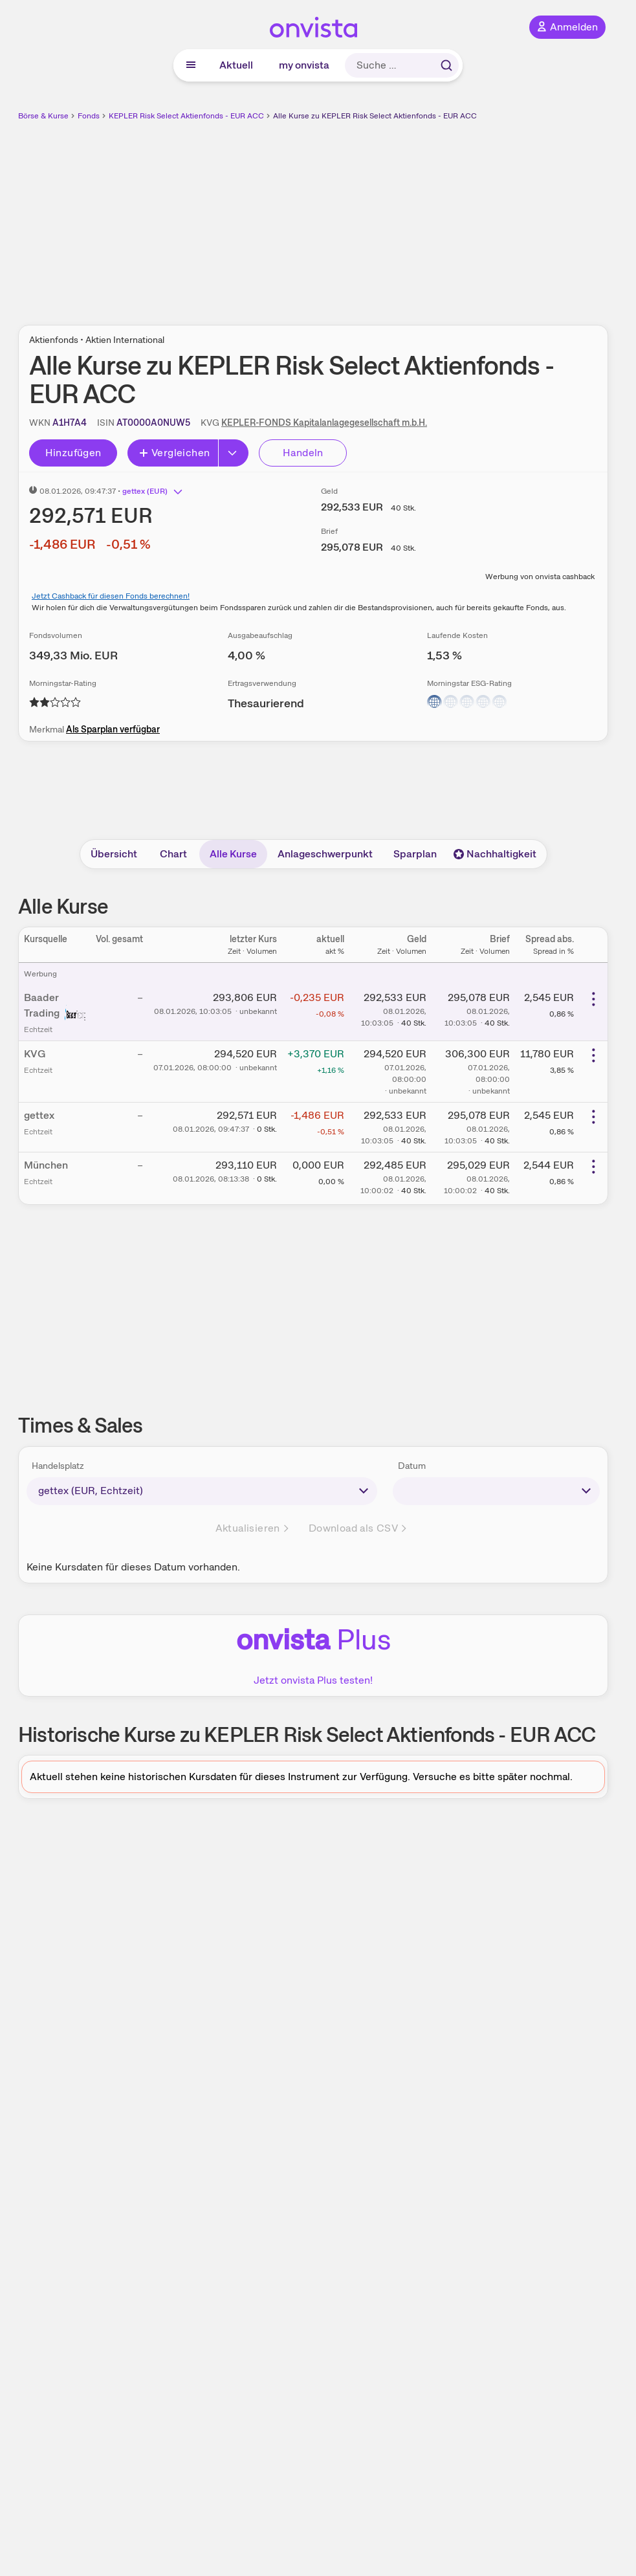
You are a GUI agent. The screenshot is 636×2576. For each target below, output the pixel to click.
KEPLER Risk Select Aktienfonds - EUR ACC (186, 116)
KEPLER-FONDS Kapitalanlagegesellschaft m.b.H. (324, 422)
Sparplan (415, 854)
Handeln (303, 452)
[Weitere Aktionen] (593, 999)
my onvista (304, 65)
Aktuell (236, 65)
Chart (173, 854)
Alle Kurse (233, 854)
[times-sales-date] (496, 1491)
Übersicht (114, 854)
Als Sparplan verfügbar (113, 729)
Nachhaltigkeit (495, 854)
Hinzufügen (73, 452)
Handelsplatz (58, 1465)
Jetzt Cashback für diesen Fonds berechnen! (111, 596)
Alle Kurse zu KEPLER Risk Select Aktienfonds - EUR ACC (375, 116)
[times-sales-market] (202, 1491)
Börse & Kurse (43, 116)
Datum (412, 1465)
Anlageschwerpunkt (325, 854)
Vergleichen (174, 452)
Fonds (89, 116)
